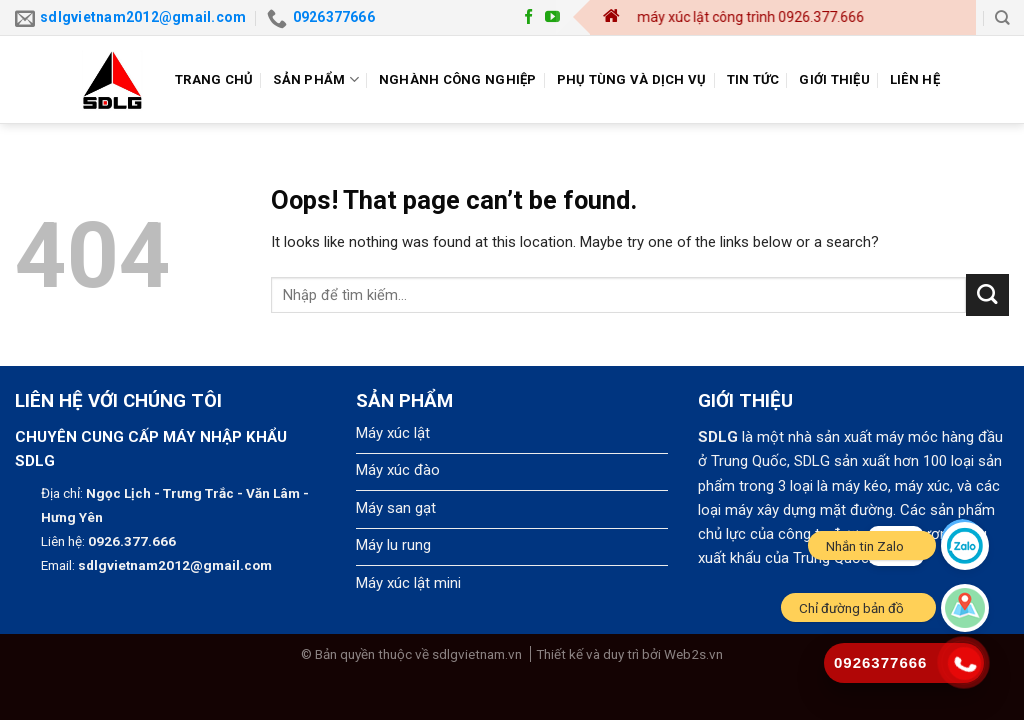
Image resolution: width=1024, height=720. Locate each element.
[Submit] (987, 295)
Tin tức (753, 79)
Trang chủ (214, 79)
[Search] (1002, 17)
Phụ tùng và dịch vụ (632, 79)
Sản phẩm (316, 79)
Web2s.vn (693, 654)
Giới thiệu (834, 79)
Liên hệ (915, 79)
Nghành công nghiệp (458, 79)
